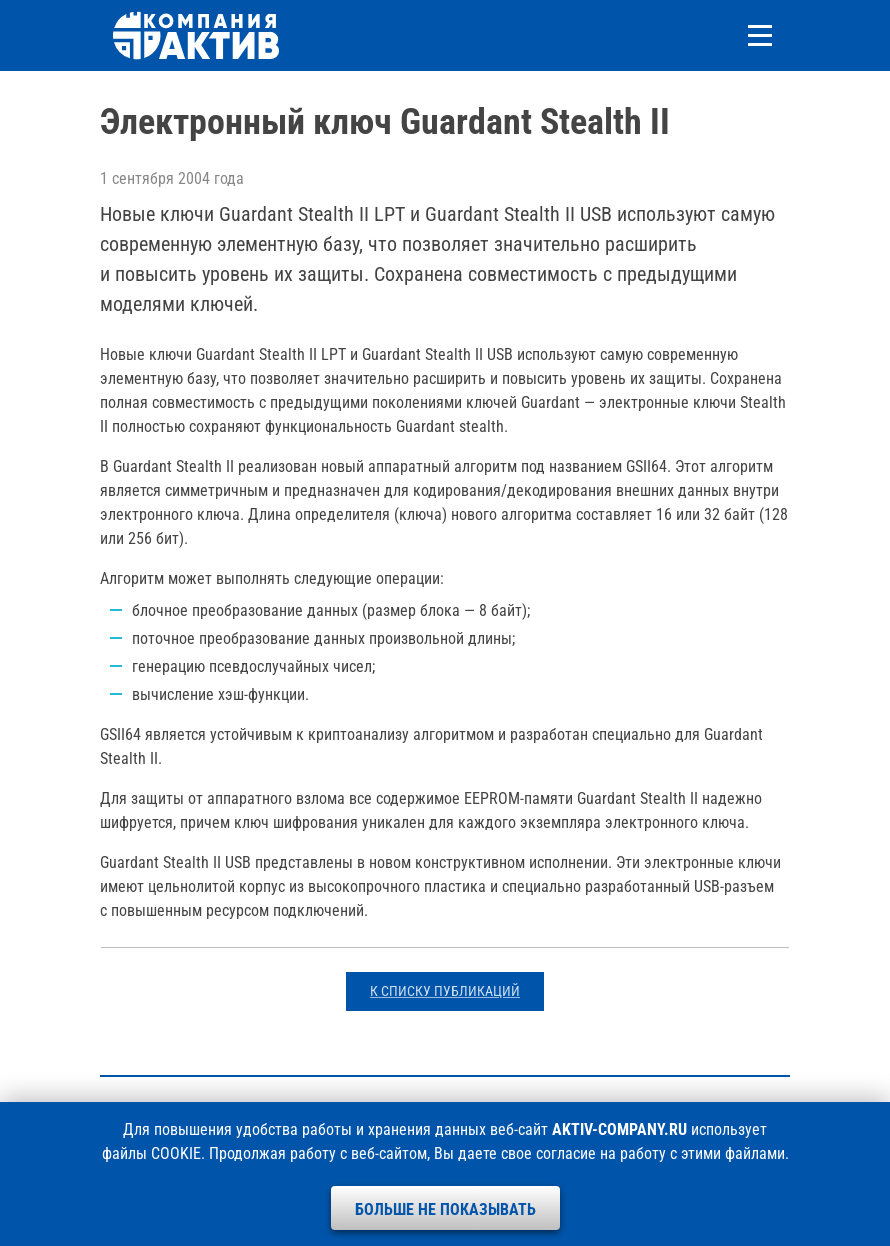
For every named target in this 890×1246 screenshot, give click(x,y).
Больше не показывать (445, 1209)
